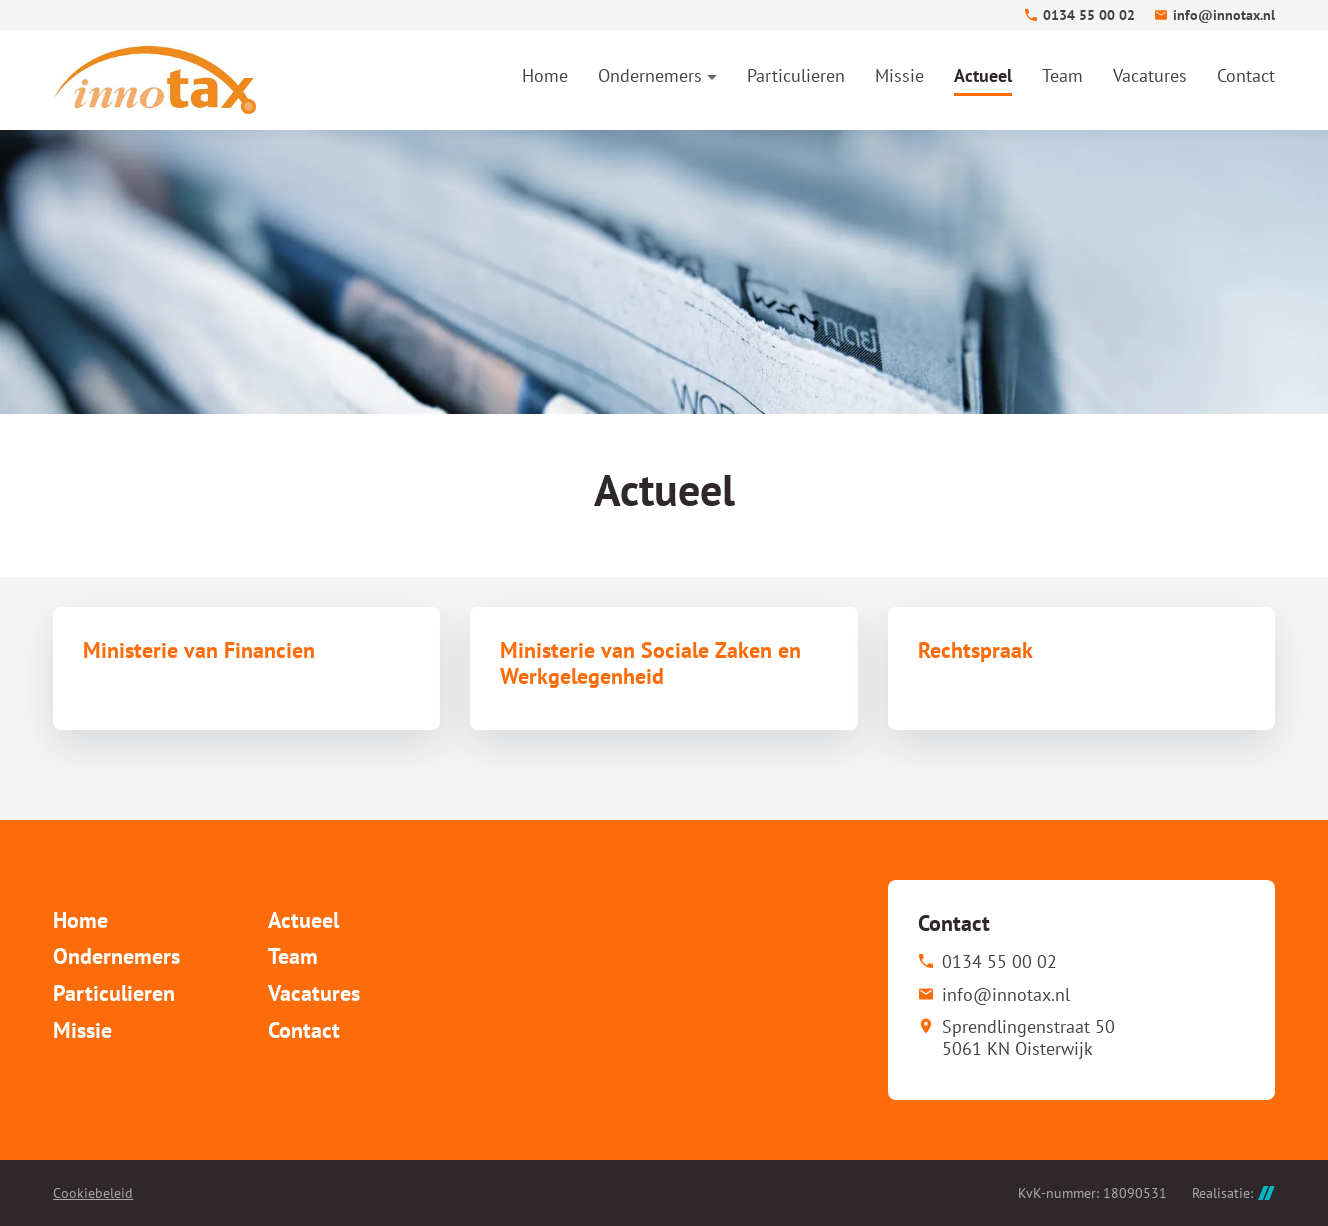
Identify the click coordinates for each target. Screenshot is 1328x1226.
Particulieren (114, 993)
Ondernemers (116, 956)
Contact (304, 1030)
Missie (82, 1030)
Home (80, 920)
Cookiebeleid (93, 1193)
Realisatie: (1233, 1193)
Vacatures (314, 993)
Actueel (303, 920)
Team (293, 956)
